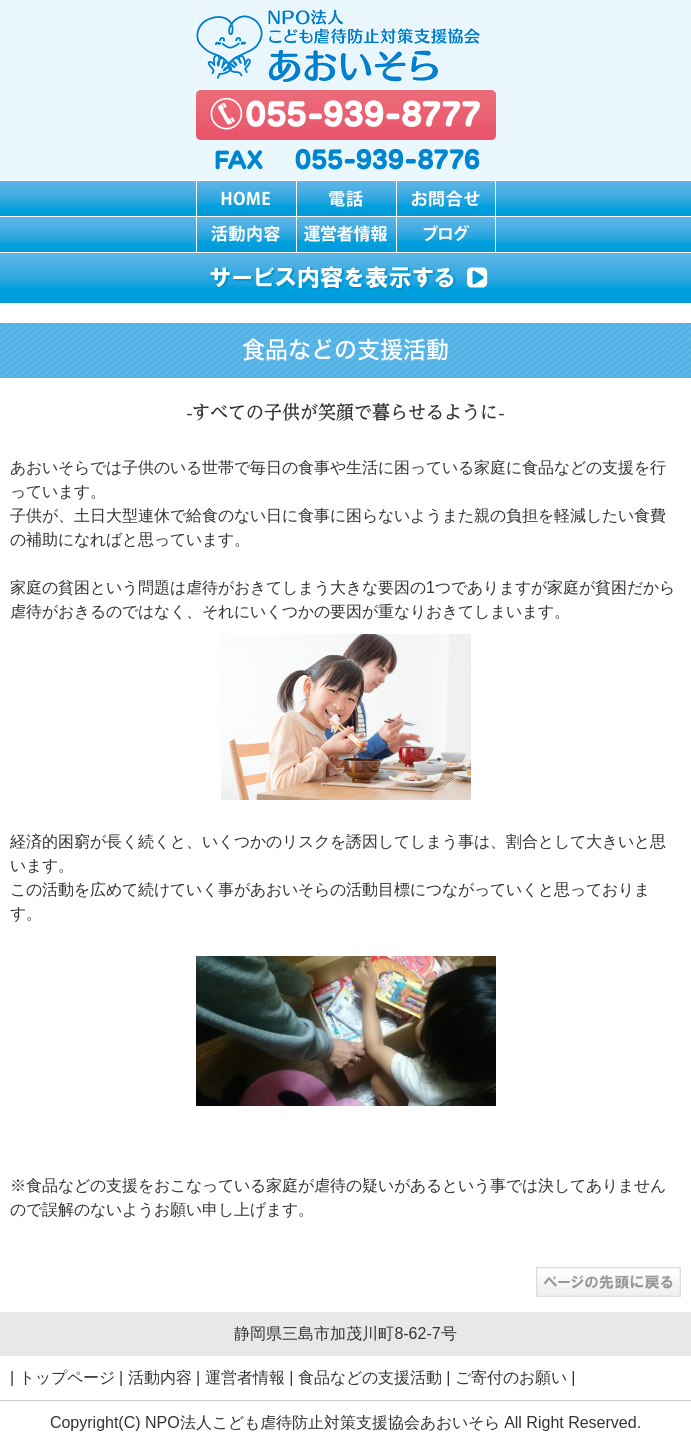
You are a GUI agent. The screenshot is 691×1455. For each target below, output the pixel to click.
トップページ (67, 1377)
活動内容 (160, 1377)
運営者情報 (245, 1377)
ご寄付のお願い (511, 1377)
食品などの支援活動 (370, 1377)
